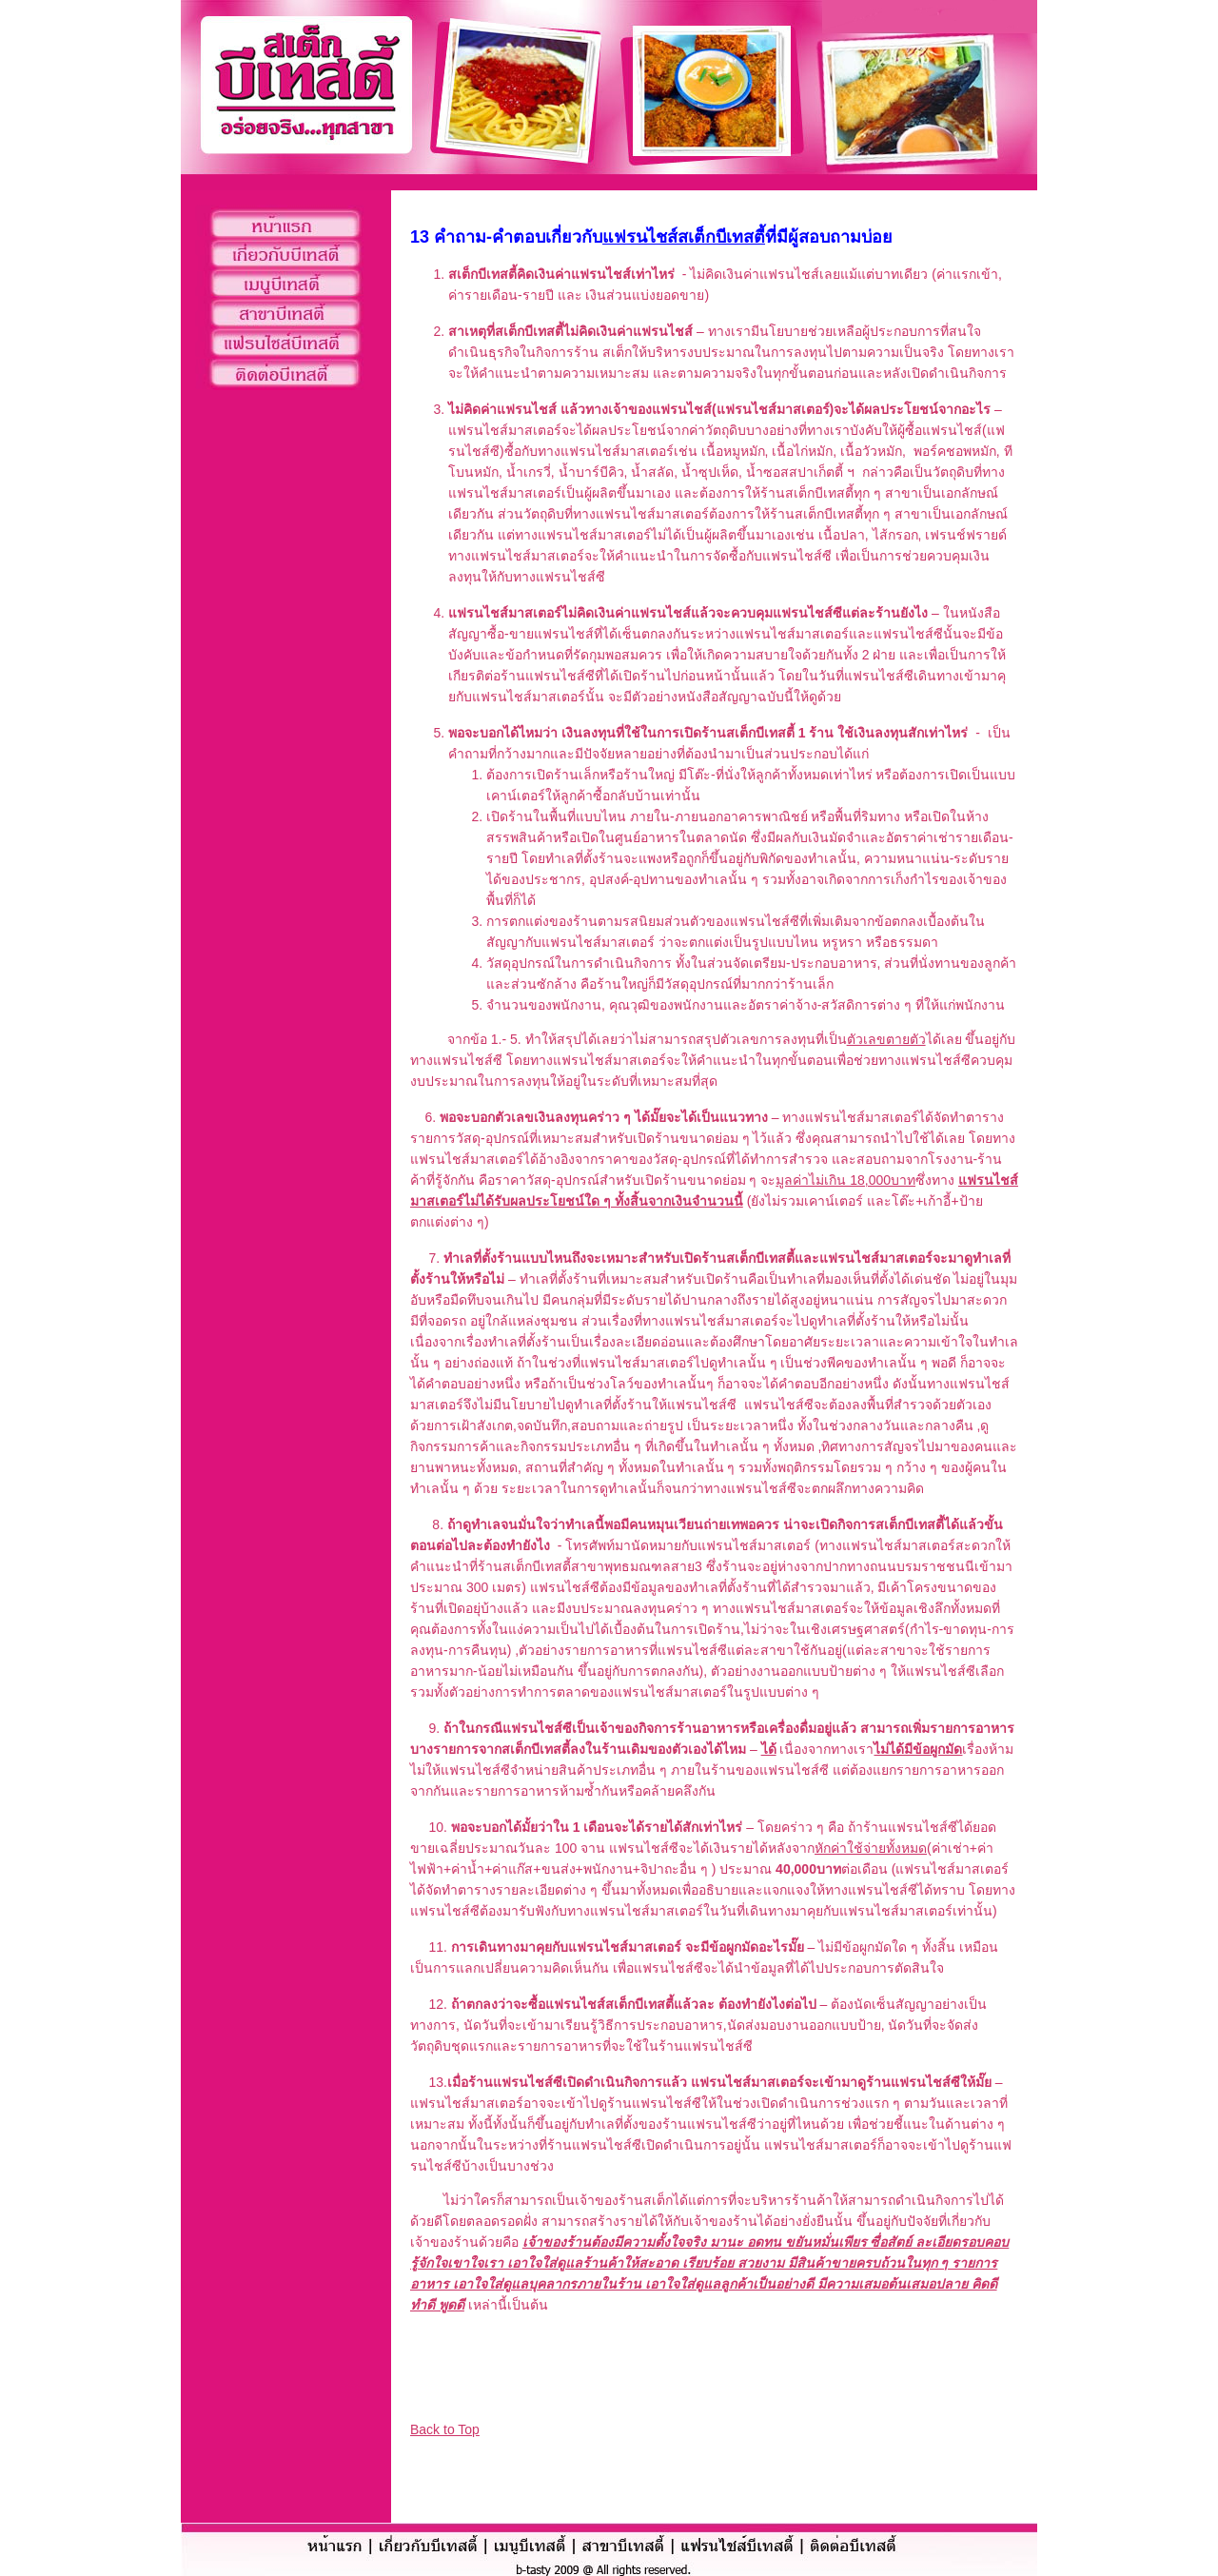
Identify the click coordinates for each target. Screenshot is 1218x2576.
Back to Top (445, 2429)
